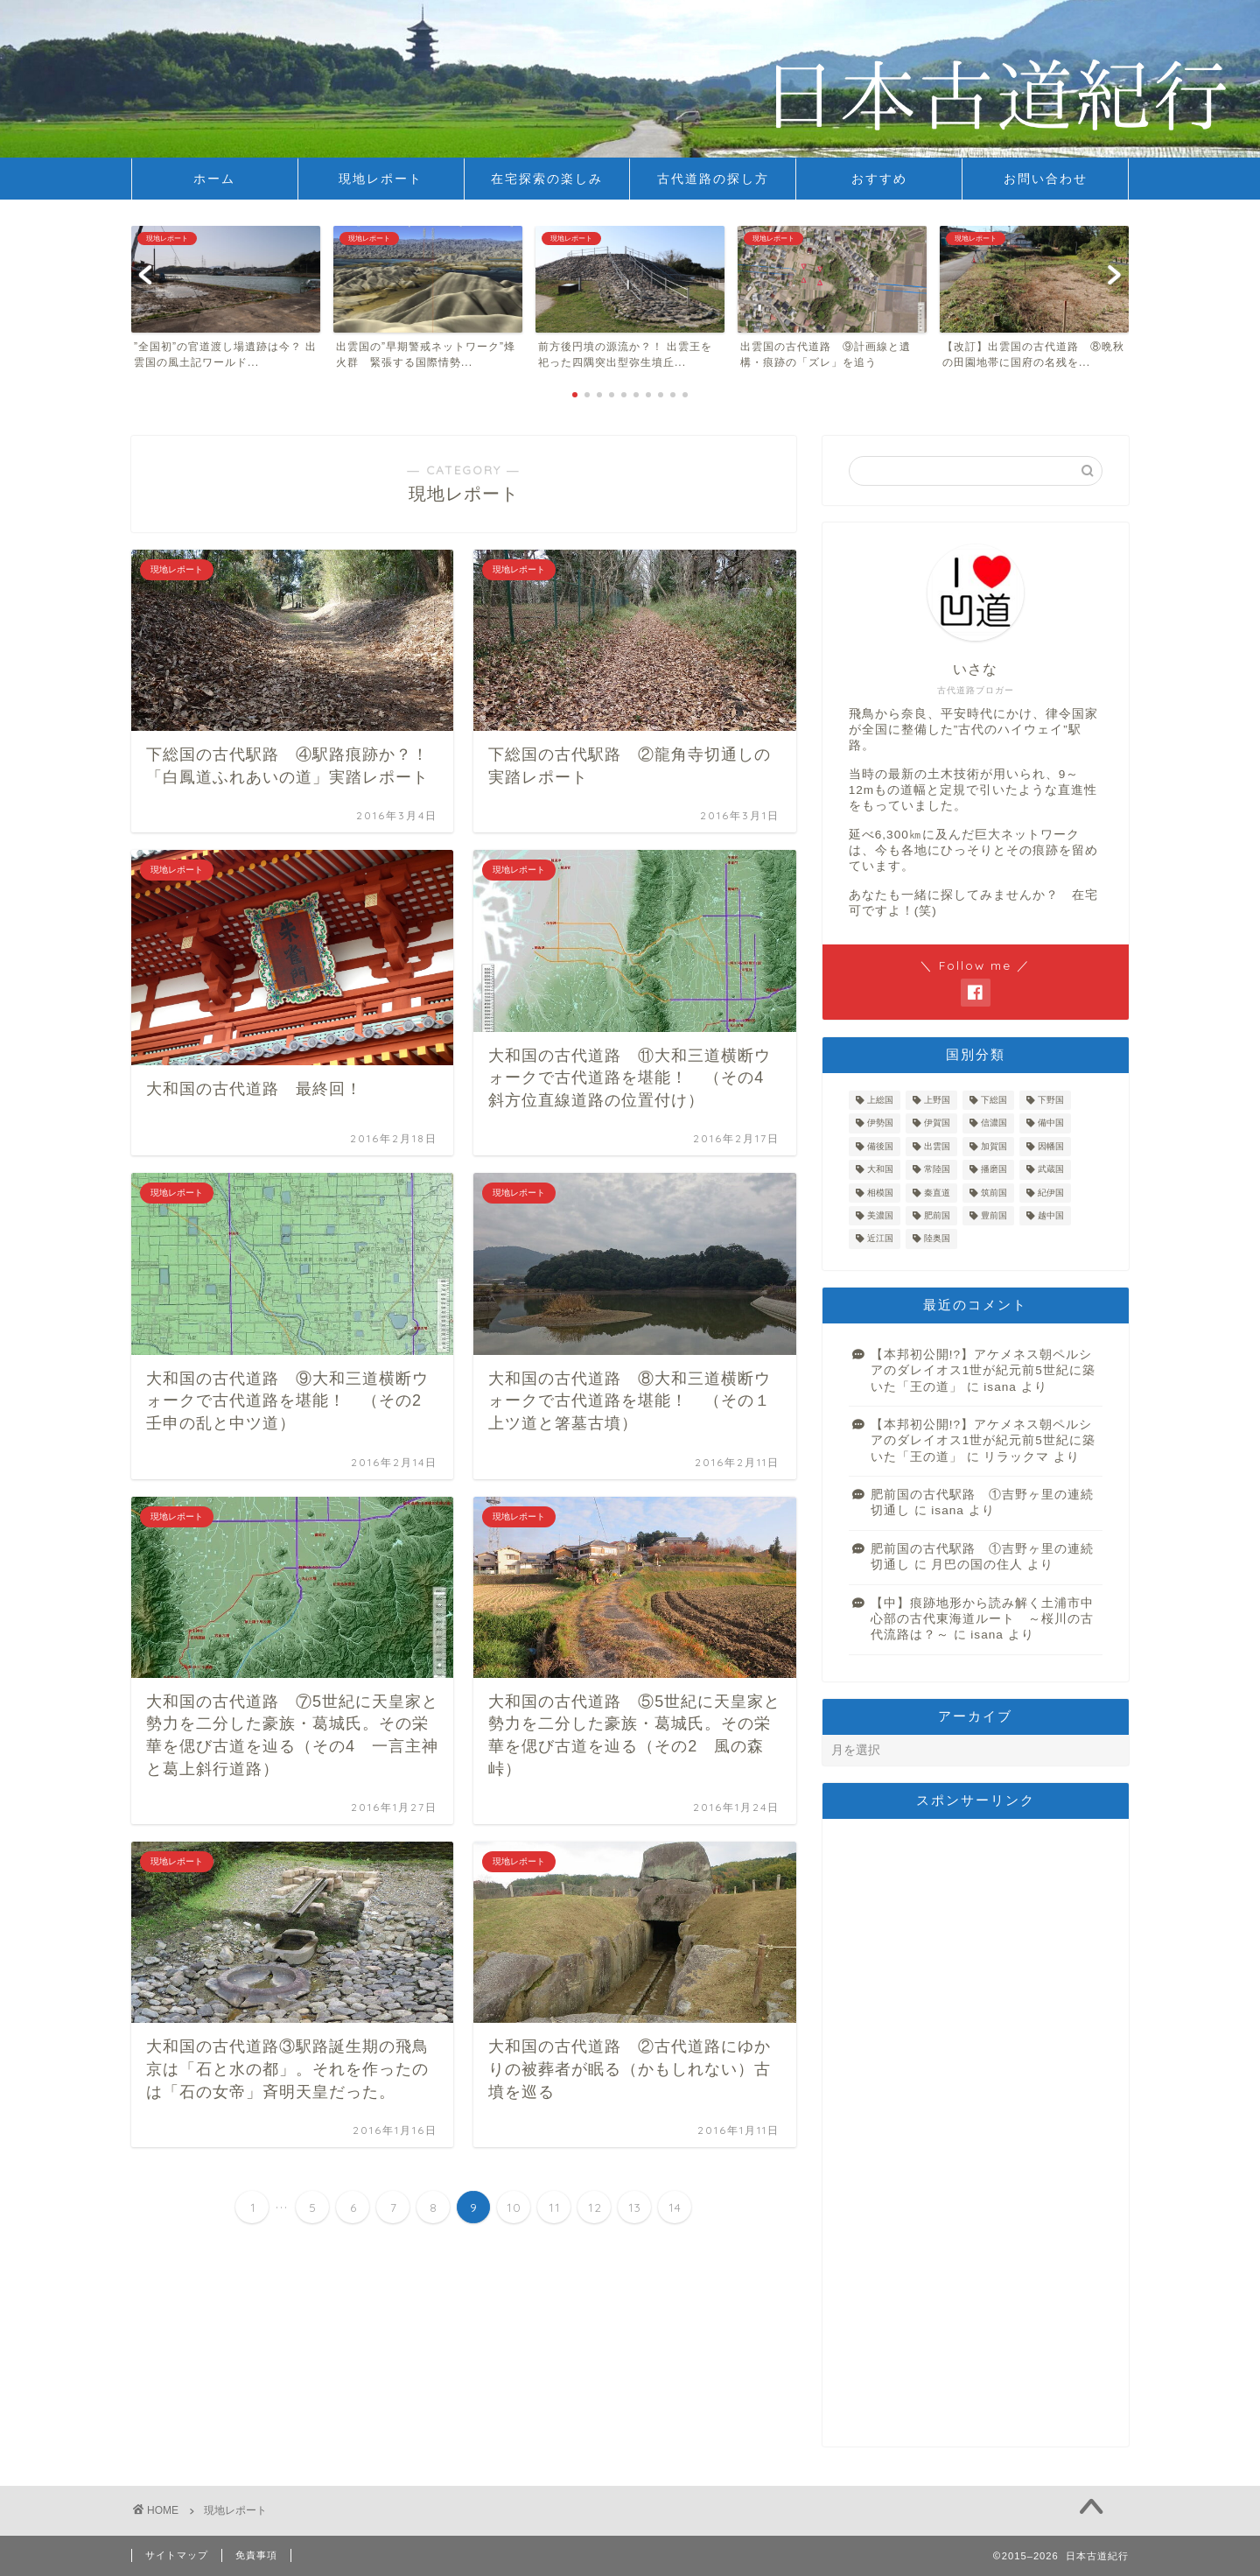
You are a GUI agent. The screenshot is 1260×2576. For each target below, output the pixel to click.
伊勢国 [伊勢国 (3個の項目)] (880, 1123)
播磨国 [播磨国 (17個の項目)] (994, 1170)
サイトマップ (176, 2555)
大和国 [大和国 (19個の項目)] (880, 1170)
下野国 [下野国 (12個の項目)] (1051, 1100)
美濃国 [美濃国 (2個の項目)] (880, 1215)
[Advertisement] (975, 2132)
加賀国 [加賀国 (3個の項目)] (994, 1146)
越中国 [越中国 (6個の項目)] (1051, 1215)
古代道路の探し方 (713, 178)
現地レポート (381, 178)
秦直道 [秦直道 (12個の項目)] (937, 1192)
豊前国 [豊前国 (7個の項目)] (994, 1215)
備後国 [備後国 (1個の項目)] (880, 1146)
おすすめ (879, 178)
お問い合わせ (1046, 178)
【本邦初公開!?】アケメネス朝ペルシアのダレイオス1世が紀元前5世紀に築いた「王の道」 (983, 1370)
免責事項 (256, 2555)
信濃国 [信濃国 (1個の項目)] (994, 1123)
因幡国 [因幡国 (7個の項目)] (1051, 1146)
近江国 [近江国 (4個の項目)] (880, 1239)
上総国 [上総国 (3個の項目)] (880, 1100)
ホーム (214, 178)
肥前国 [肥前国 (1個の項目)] (937, 1215)
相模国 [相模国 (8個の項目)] (880, 1192)
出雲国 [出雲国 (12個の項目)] (937, 1146)
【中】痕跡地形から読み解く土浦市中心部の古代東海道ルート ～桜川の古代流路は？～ (982, 1619)
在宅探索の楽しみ (547, 178)
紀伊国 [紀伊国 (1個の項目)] (1051, 1192)
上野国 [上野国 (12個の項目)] (937, 1100)
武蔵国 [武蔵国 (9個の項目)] (1051, 1170)
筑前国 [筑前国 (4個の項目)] (994, 1192)
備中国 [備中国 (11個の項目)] (1051, 1123)
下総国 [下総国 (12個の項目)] (994, 1100)
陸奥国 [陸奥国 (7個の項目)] (937, 1239)
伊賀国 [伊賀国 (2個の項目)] (937, 1123)
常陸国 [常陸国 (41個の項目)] (937, 1170)
